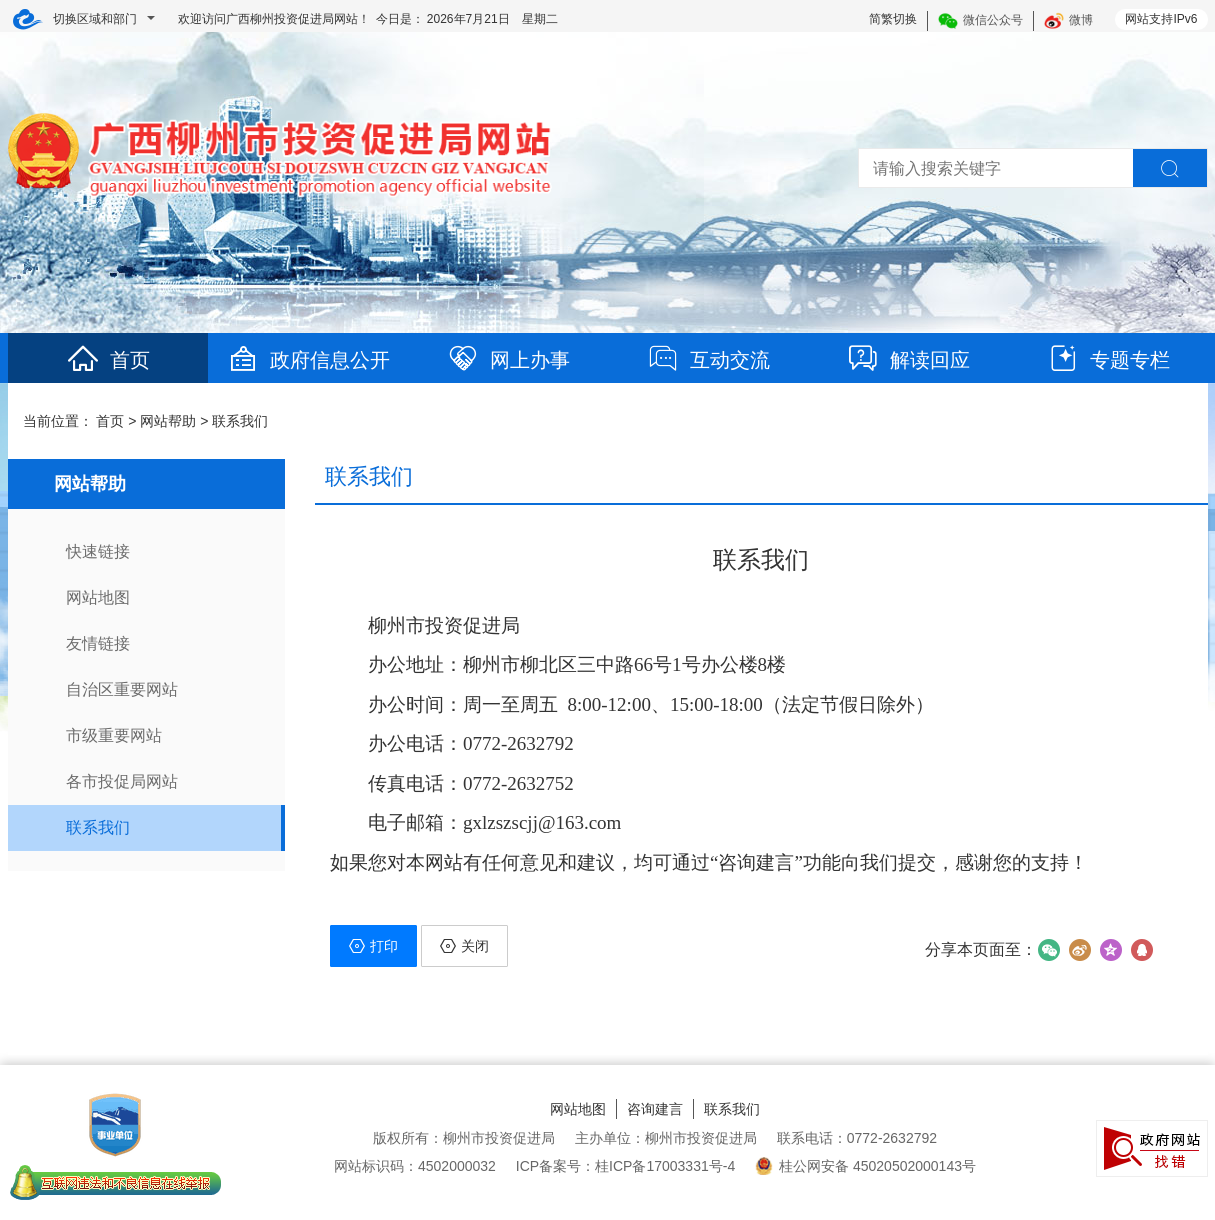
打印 (373, 946)
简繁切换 (893, 19)
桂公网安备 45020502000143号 (865, 1166)
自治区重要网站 (122, 689)
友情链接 (98, 643)
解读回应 (908, 360)
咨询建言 (655, 1109)
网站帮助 (168, 421)
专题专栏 (1108, 360)
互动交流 (708, 360)
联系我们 (240, 421)
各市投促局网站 (122, 781)
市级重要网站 (114, 735)
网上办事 (508, 360)
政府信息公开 (308, 360)
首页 (108, 360)
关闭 (464, 946)
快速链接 (98, 551)
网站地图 (98, 597)
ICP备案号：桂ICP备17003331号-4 (625, 1166)
